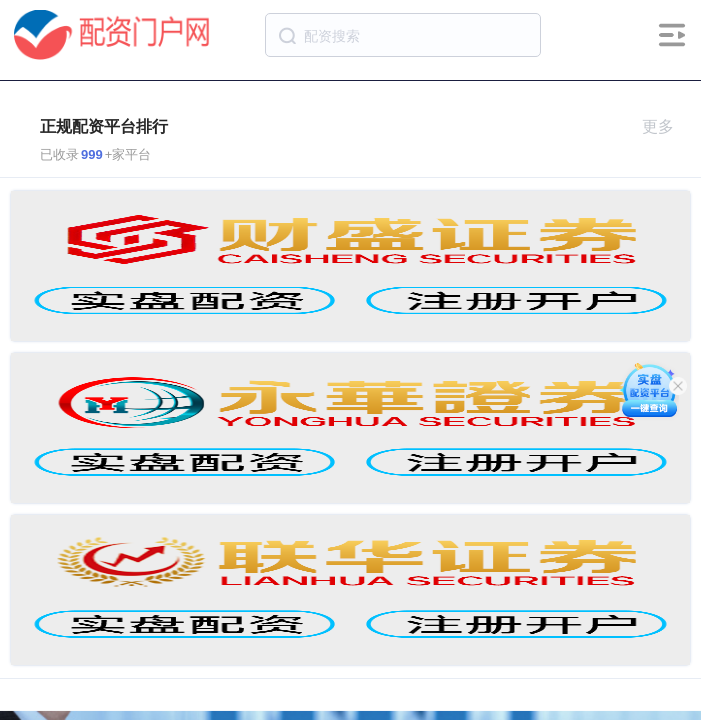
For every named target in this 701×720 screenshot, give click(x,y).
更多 (666, 126)
